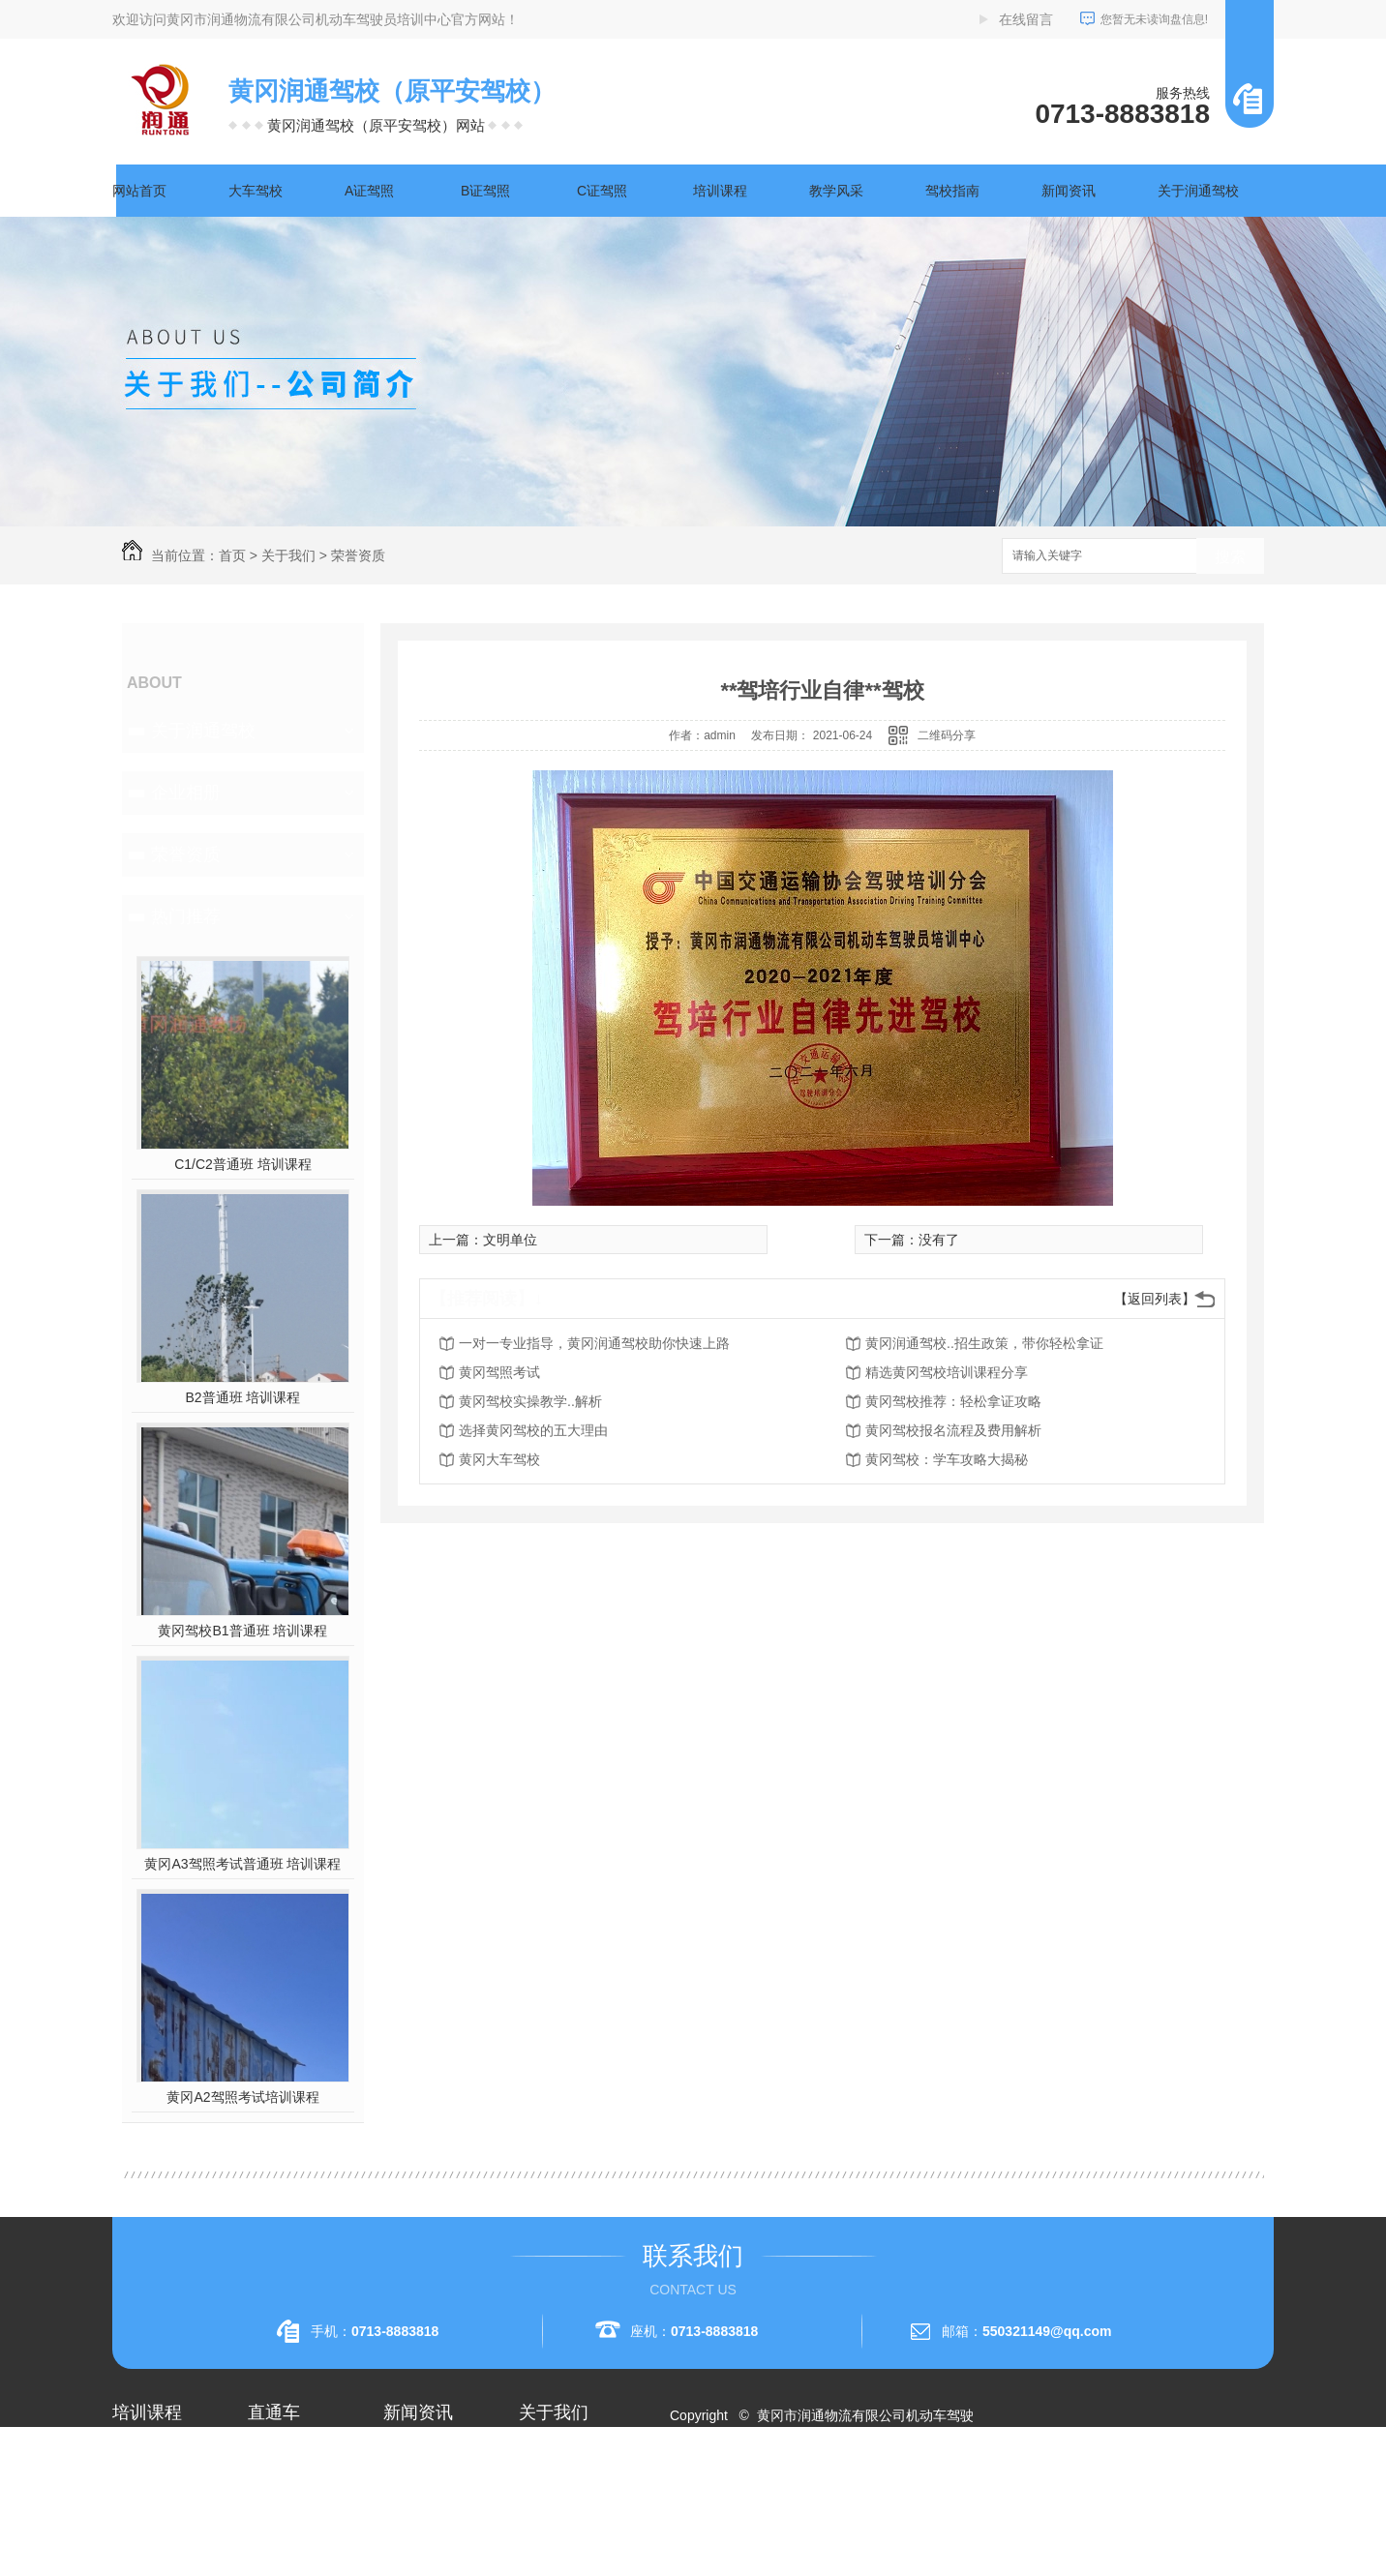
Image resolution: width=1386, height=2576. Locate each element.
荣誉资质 (358, 555)
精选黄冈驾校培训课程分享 (946, 1372)
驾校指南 (952, 190)
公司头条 (410, 2454)
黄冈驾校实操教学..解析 (530, 1401)
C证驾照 (602, 190)
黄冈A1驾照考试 (297, 2489)
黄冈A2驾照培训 (297, 2454)
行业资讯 (410, 2489)
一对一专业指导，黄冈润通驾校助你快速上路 (594, 1343)
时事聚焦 (410, 2558)
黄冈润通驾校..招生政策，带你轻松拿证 (984, 1343)
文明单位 (510, 1239)
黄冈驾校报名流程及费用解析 (953, 1430)
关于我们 (288, 555)
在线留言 (1026, 19)
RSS (758, 2485)
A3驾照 (134, 2558)
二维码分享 (947, 735)
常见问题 (410, 2523)
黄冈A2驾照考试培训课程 (242, 2097)
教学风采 (836, 190)
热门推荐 (186, 916)
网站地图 (708, 2485)
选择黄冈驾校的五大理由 (533, 1430)
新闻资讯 (1068, 190)
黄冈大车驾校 (499, 1459)
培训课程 (720, 190)
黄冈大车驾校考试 (302, 2523)
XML (796, 2485)
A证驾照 (369, 190)
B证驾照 (485, 190)
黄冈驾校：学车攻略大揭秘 (946, 1459)
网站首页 (139, 190)
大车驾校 (255, 190)
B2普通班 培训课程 (242, 1397)
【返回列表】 (1154, 1298)
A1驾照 (134, 2489)
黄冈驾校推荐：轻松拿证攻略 (953, 1401)
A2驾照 (134, 2523)
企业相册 (186, 792)
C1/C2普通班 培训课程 (243, 1164)
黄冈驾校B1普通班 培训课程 (242, 1630)
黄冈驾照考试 (499, 1372)
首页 (232, 555)
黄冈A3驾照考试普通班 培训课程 (242, 1864)
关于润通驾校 (1198, 190)
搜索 (1230, 557)
